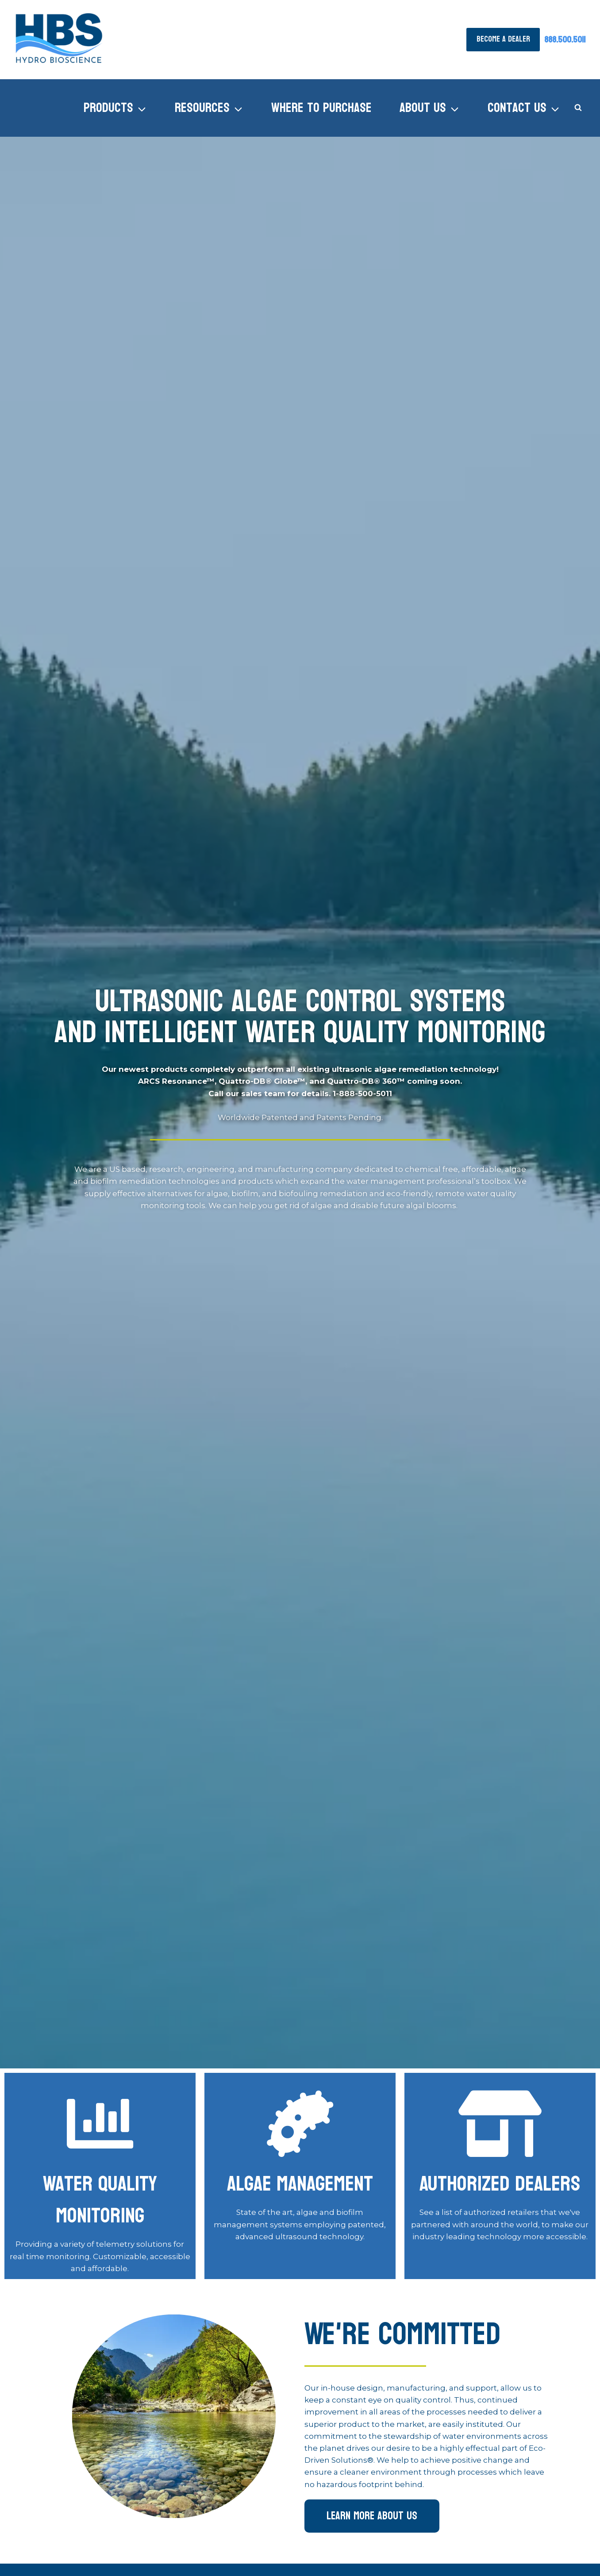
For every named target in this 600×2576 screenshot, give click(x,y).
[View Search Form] (577, 108)
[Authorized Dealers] (500, 2124)
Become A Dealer (503, 38)
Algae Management (300, 2183)
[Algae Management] (100, 2124)
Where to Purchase (321, 108)
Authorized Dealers (499, 2183)
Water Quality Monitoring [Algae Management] (100, 2199)
